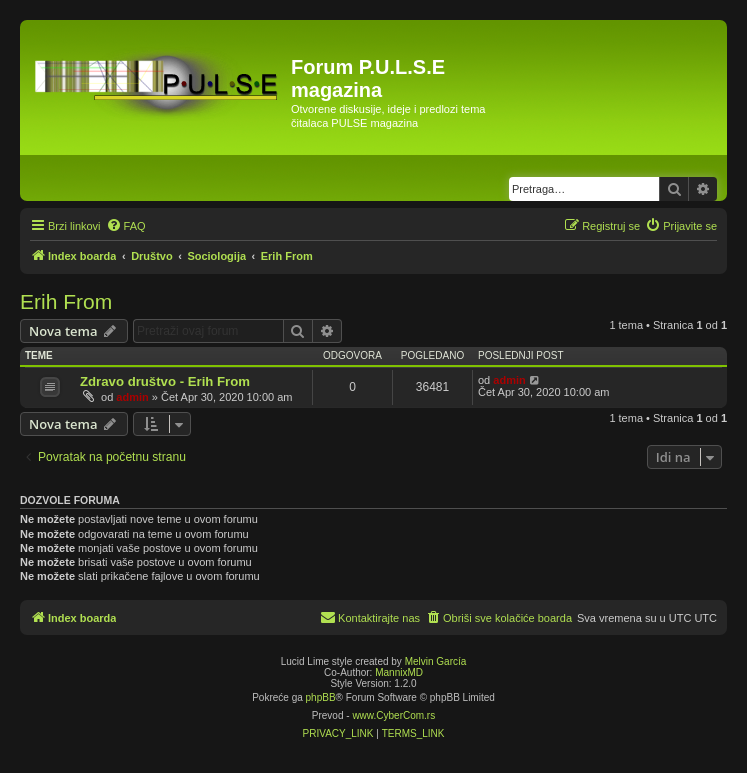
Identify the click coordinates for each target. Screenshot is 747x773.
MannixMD (399, 672)
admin (132, 397)
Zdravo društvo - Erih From (165, 381)
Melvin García (436, 661)
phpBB (321, 697)
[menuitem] (126, 226)
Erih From (66, 301)
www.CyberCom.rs (393, 715)
